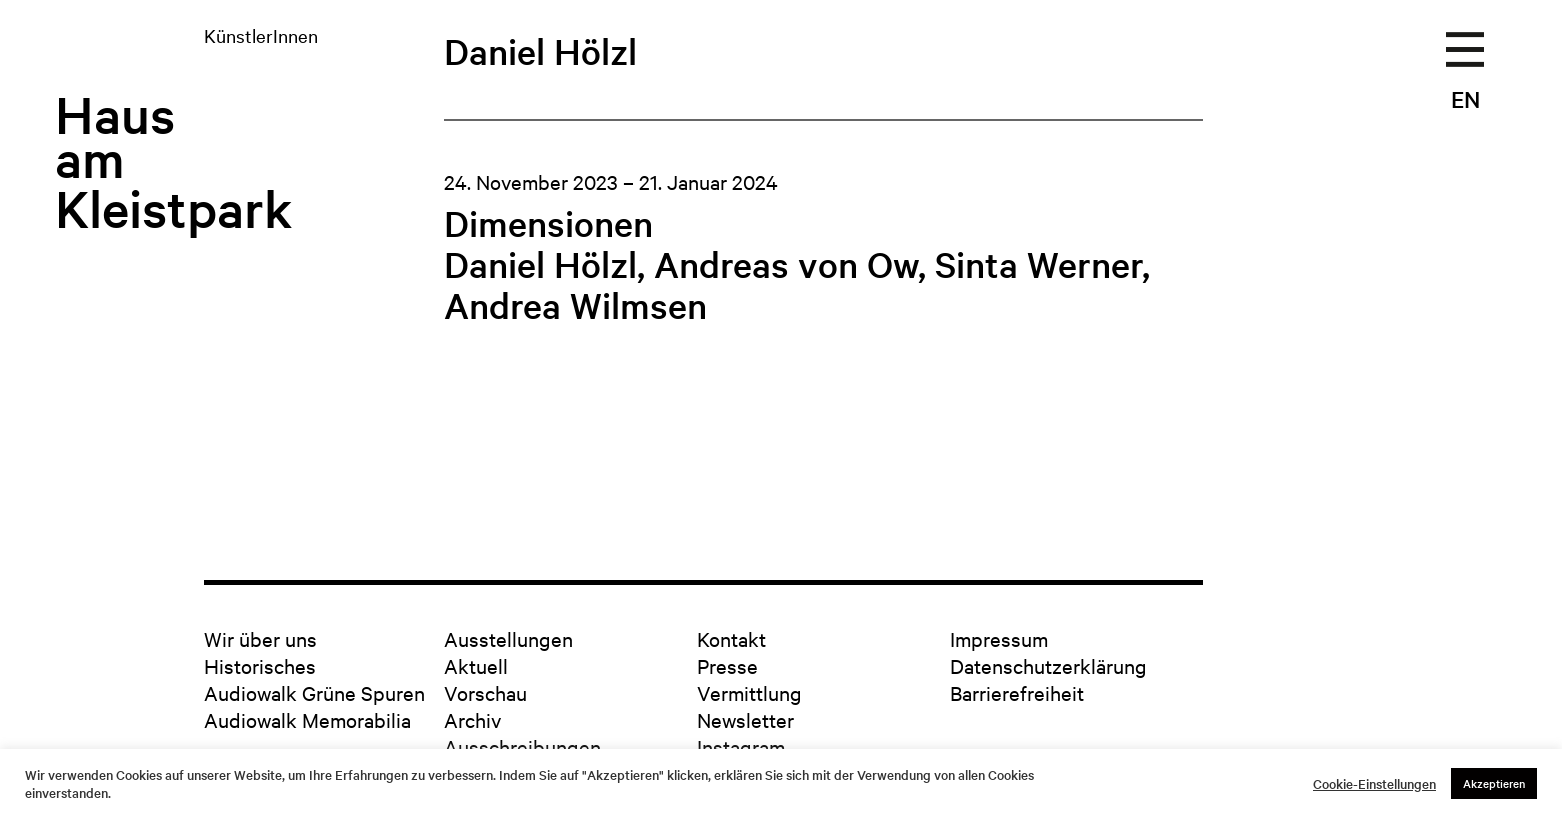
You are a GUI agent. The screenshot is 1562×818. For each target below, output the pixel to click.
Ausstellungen (508, 638)
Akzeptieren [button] (1494, 783)
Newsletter (745, 719)
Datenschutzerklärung (1048, 665)
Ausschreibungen (522, 746)
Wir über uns (260, 638)
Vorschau (485, 692)
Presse (727, 665)
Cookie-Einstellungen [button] (1374, 784)
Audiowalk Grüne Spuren (314, 692)
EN (1465, 99)
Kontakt (731, 638)
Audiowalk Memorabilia (307, 719)
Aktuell (476, 665)
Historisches (260, 665)
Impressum (999, 638)
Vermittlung (749, 692)
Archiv (472, 719)
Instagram (741, 746)
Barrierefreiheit (1017, 692)
